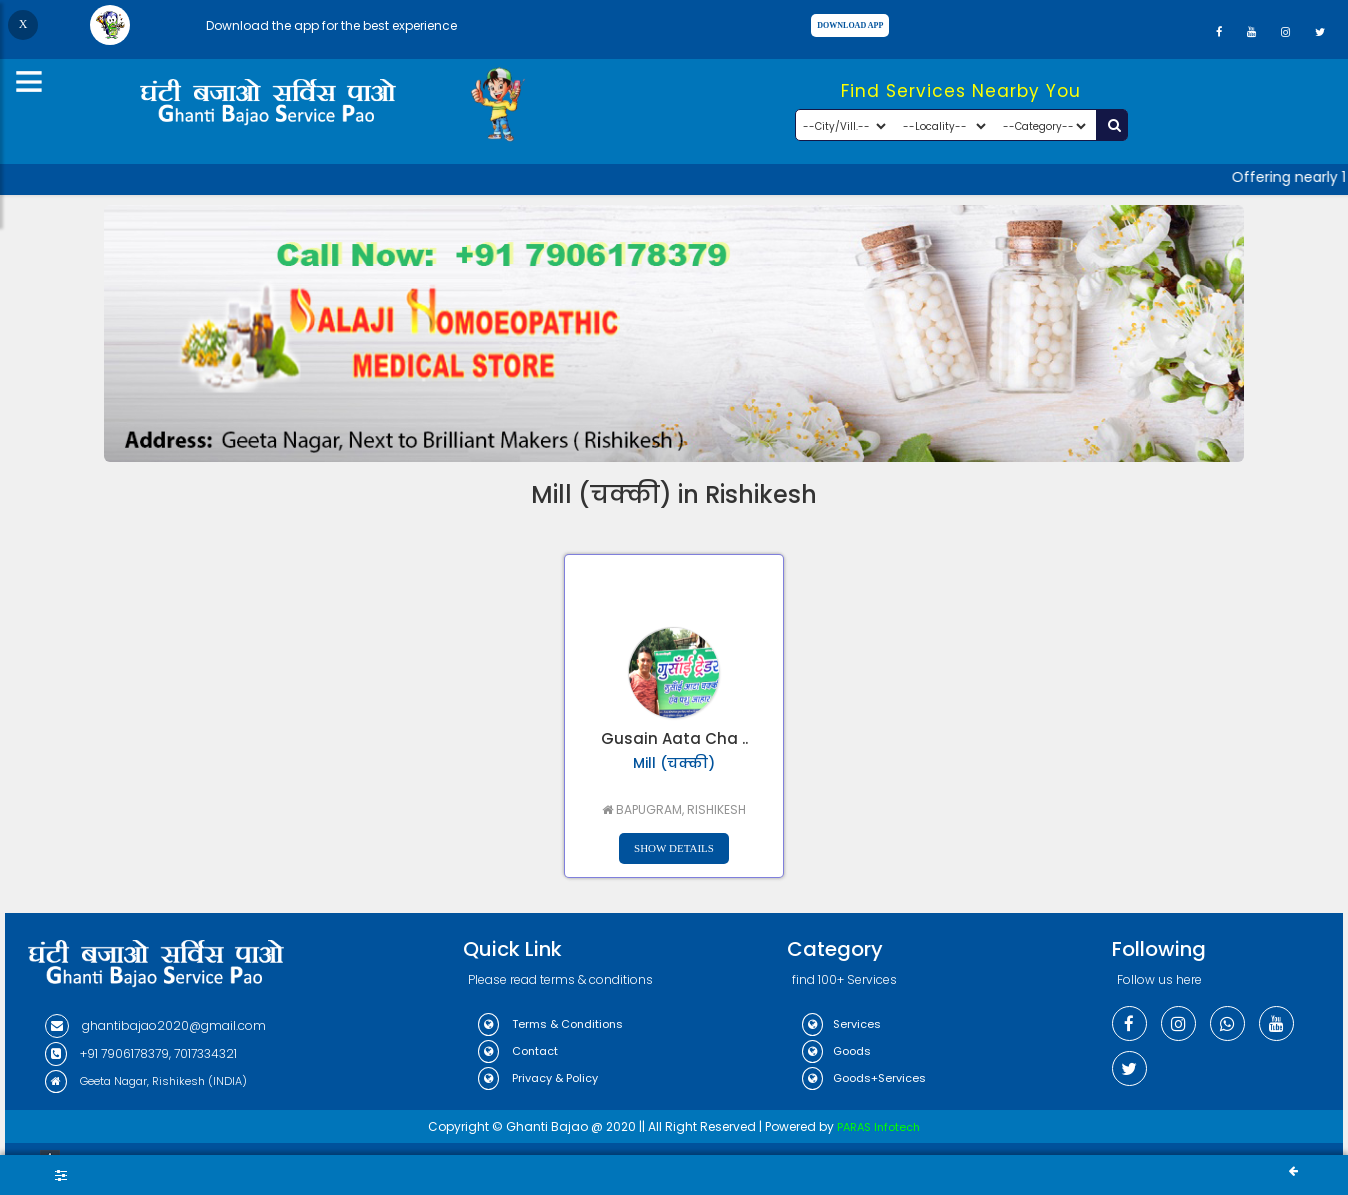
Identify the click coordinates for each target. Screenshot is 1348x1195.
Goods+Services (864, 1078)
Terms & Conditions (550, 1024)
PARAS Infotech (878, 1127)
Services (841, 1024)
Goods (836, 1051)
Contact (518, 1051)
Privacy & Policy (538, 1078)
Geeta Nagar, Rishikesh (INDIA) (146, 1081)
